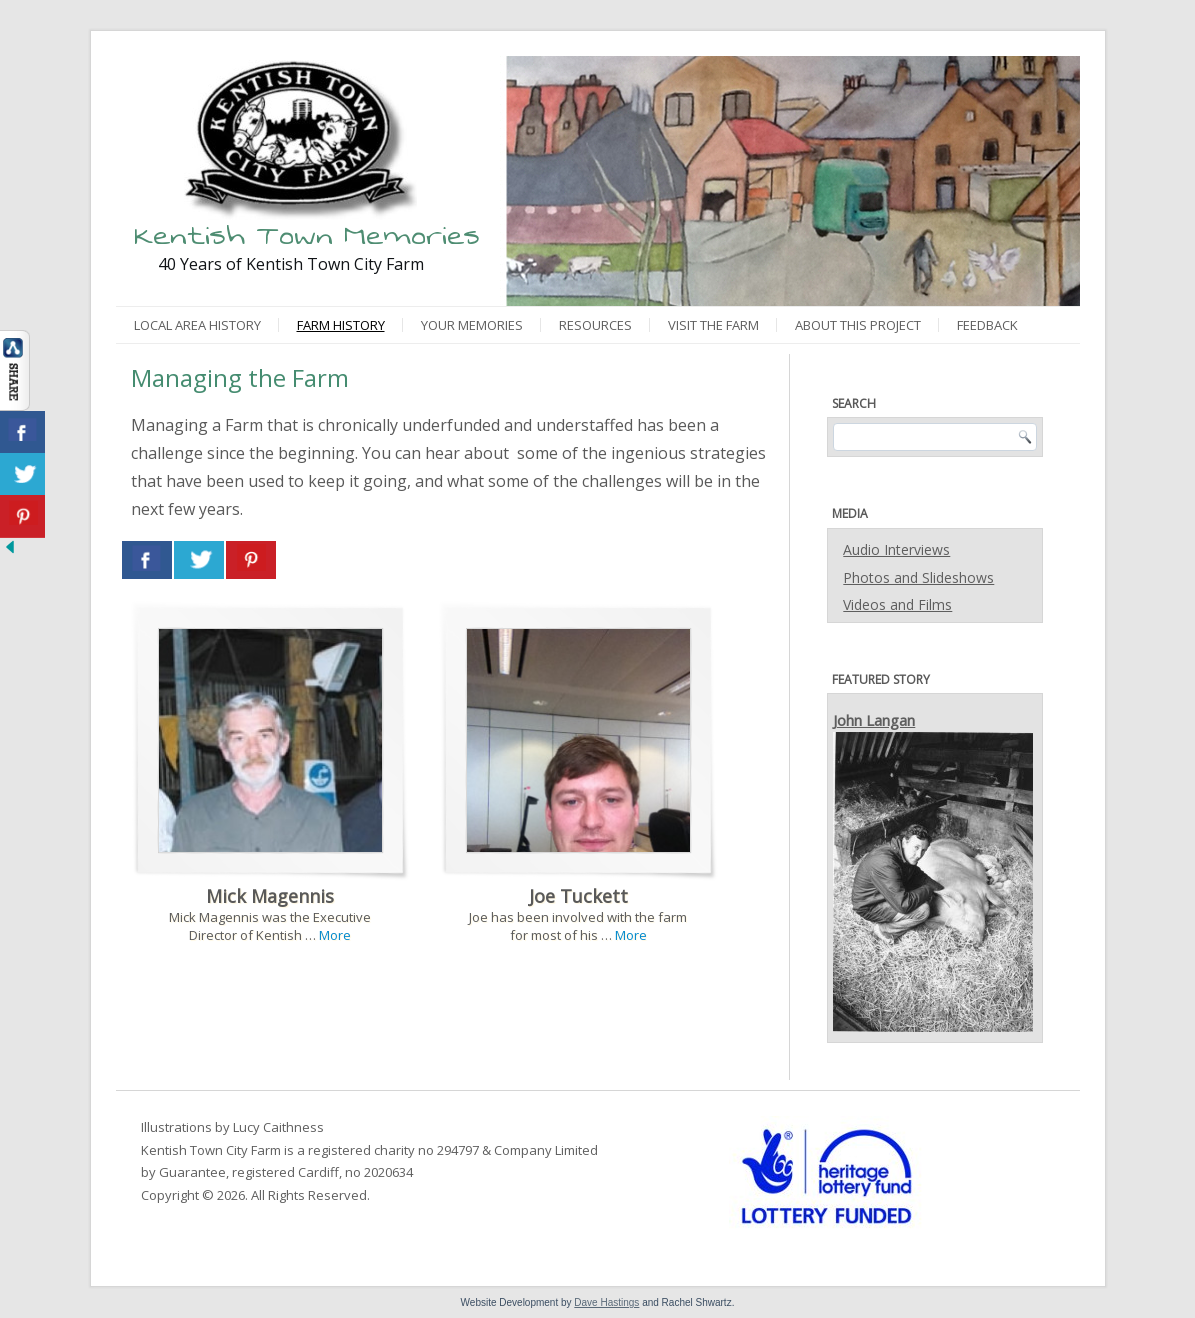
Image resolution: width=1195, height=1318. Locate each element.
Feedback (987, 325)
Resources (595, 325)
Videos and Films (897, 604)
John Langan (874, 720)
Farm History (341, 325)
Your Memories (472, 325)
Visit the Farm (713, 325)
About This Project (858, 325)
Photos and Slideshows (918, 577)
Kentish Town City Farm (211, 1150)
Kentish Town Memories (307, 235)
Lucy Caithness (278, 1127)
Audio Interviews (896, 549)
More (335, 935)
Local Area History (197, 325)
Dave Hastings (606, 1302)
